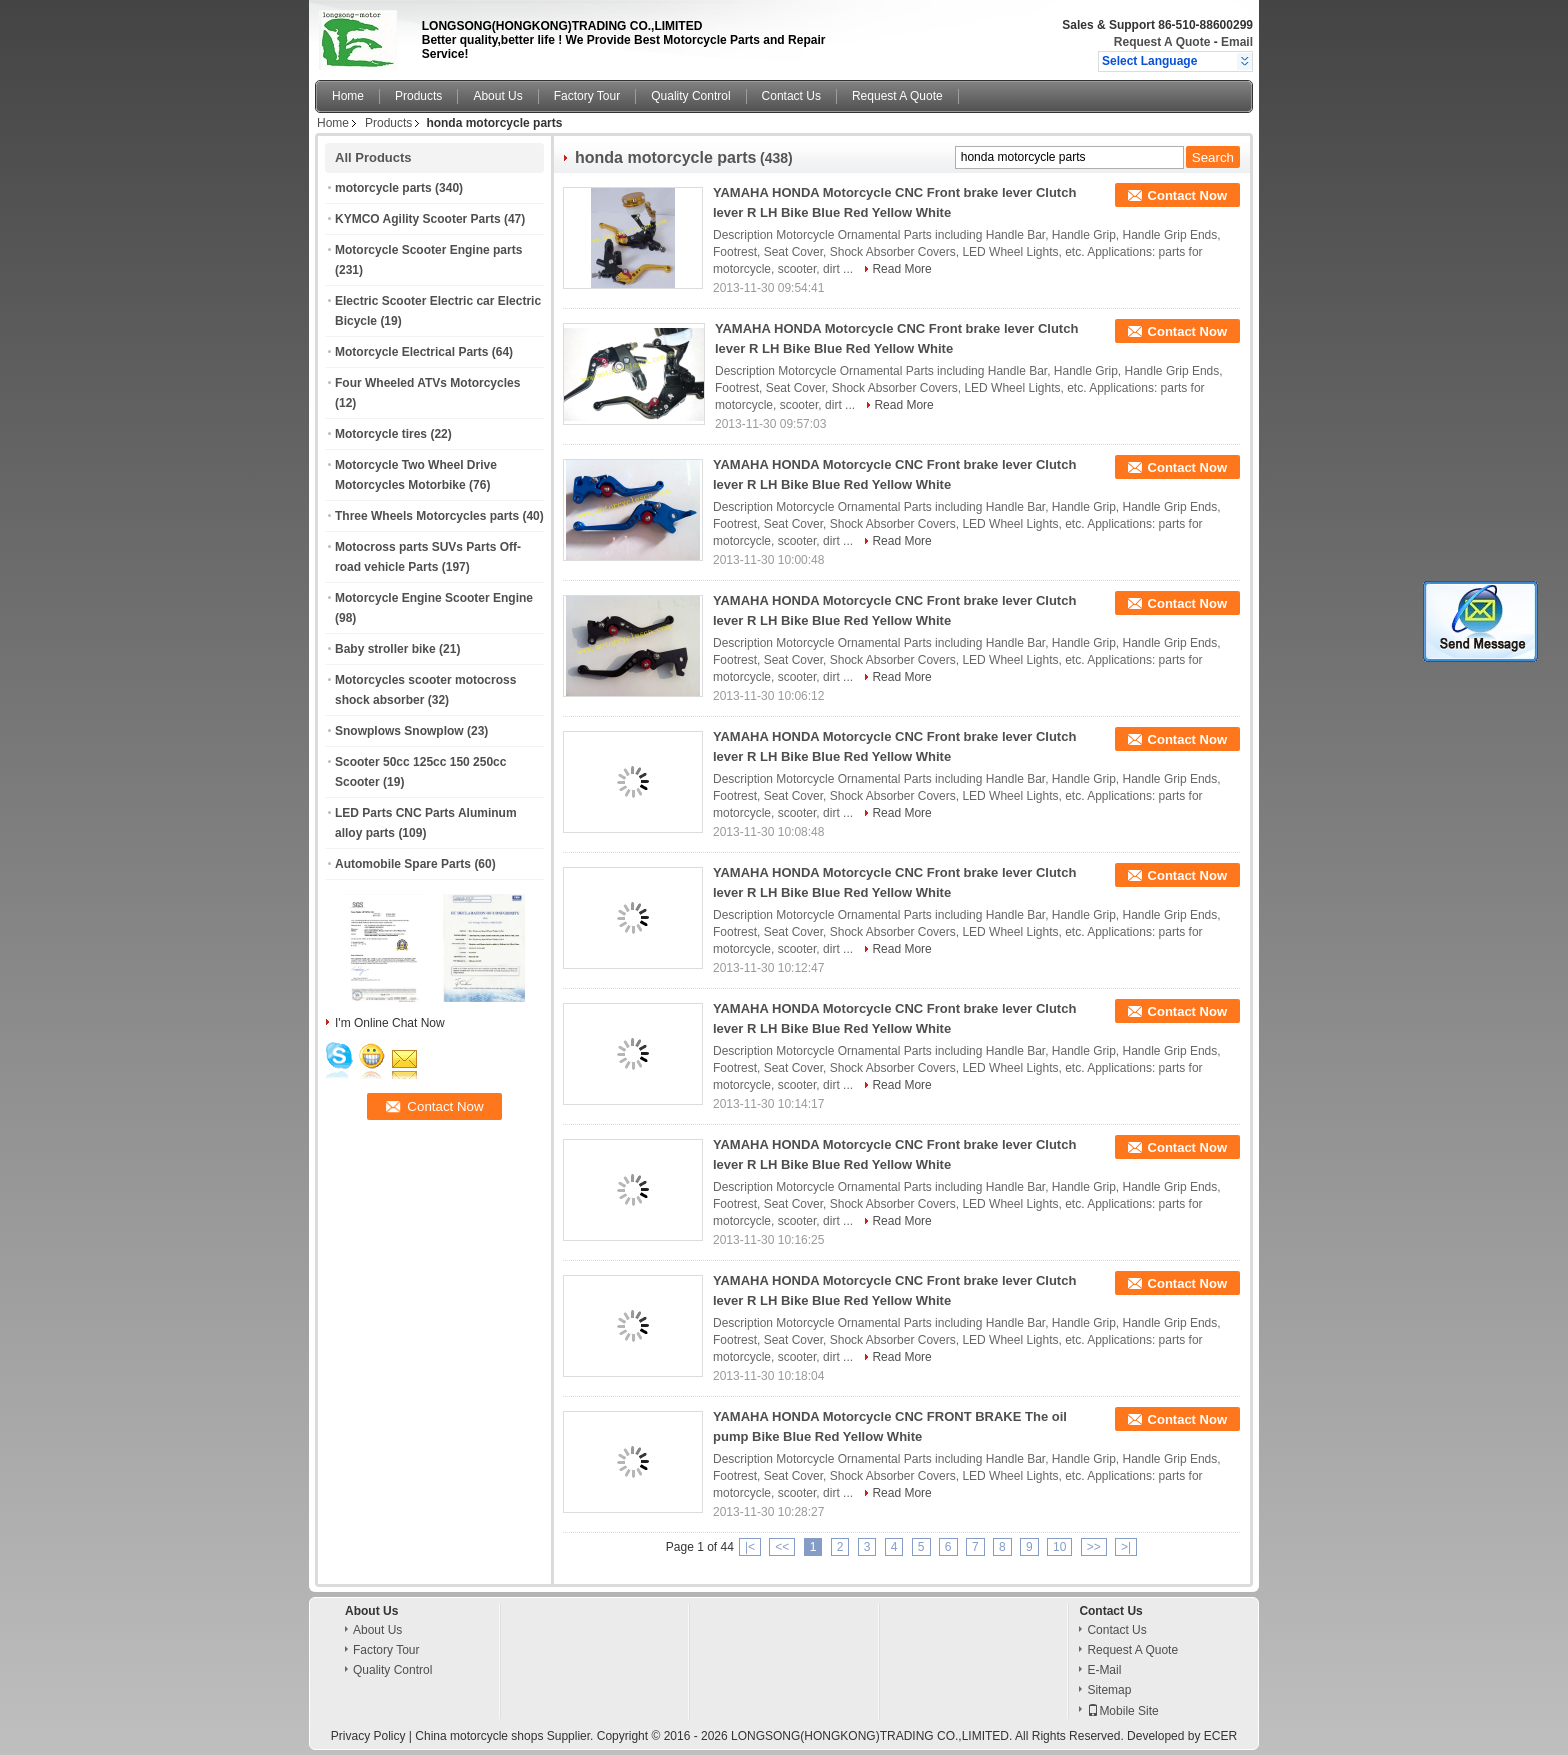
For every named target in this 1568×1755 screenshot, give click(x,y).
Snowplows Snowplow (399, 731)
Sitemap (1109, 1690)
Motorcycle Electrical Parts (411, 352)
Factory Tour (587, 96)
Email (1237, 42)
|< (750, 1547)
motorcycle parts (383, 188)
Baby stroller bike (385, 649)
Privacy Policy (368, 1736)
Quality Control (690, 96)
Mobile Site (1122, 1711)
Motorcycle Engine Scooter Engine (434, 598)
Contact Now (1187, 195)
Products (418, 96)
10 (1059, 1547)
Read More (901, 269)
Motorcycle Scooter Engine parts (428, 250)
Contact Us (791, 96)
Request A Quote (1162, 42)
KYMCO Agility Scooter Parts (418, 219)
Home (348, 96)
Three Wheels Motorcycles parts (427, 516)
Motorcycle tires (381, 434)
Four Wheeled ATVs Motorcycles (427, 383)
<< (782, 1547)
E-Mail (1104, 1670)
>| (1126, 1547)
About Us (497, 96)
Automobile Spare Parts (403, 864)
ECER (1220, 1736)
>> (1094, 1547)
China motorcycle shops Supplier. (505, 1736)
